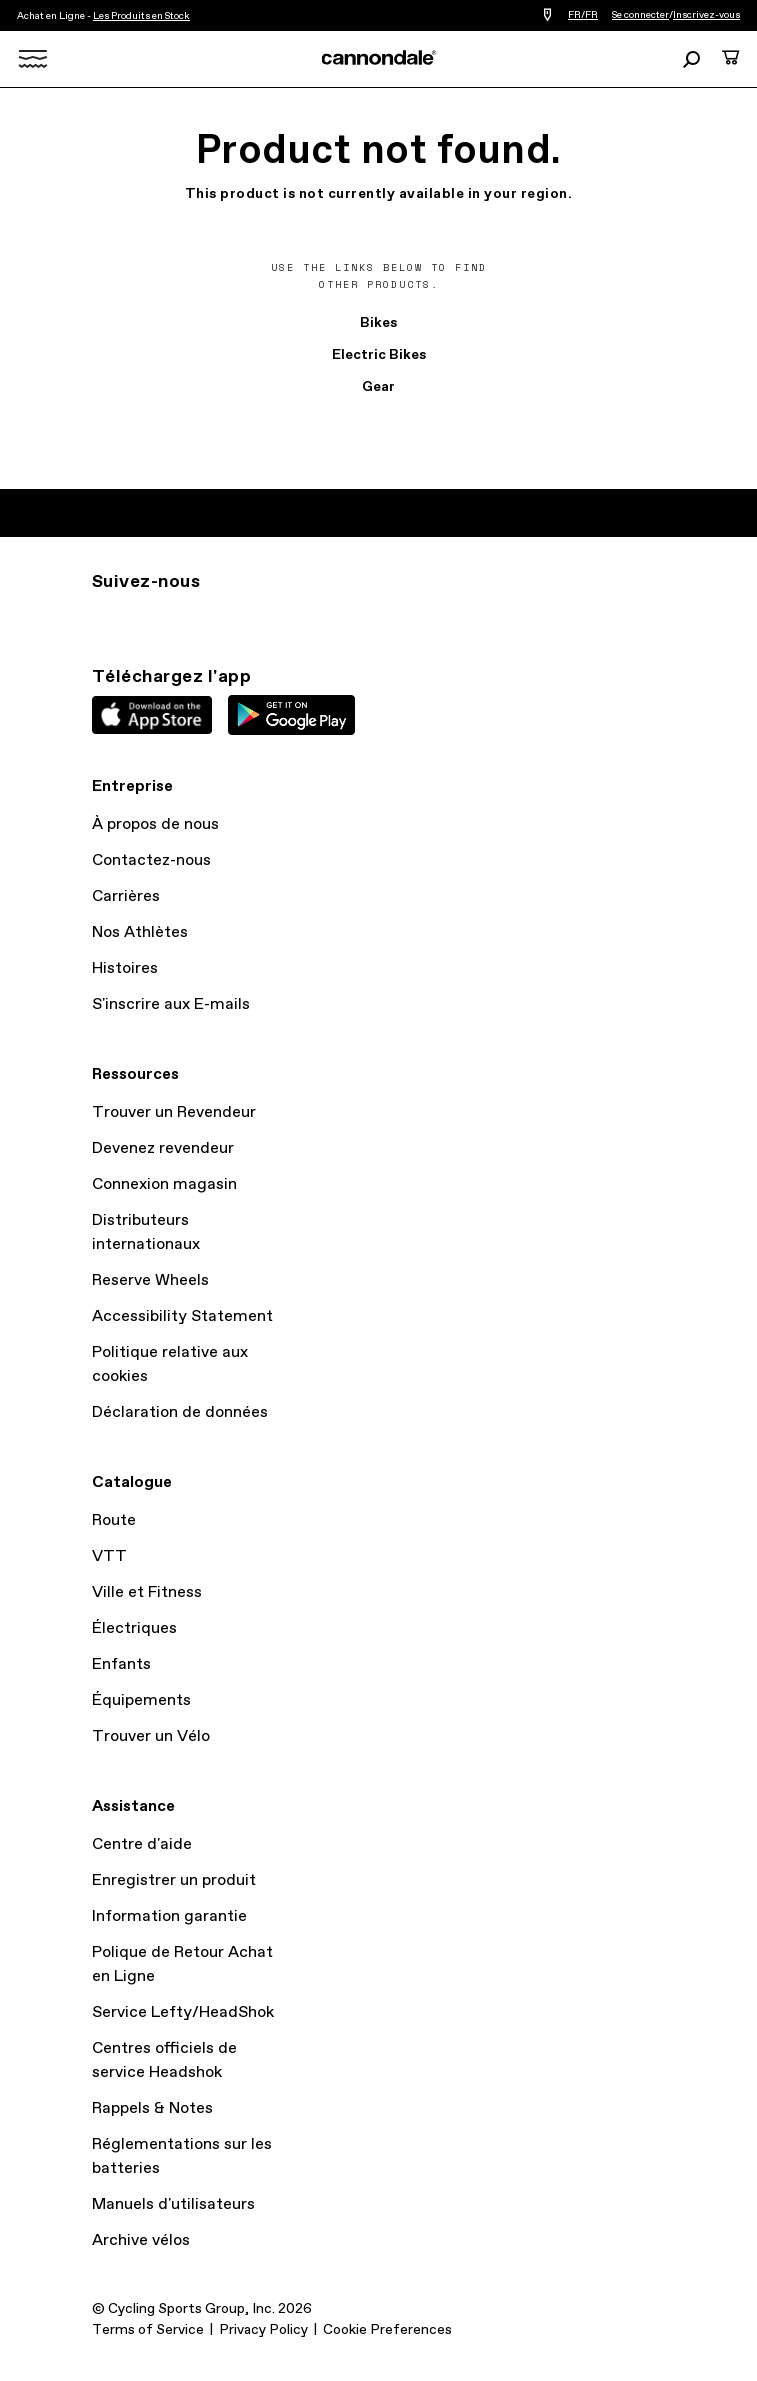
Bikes (378, 323)
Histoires (125, 968)
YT (236, 618)
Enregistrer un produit (174, 1880)
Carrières (126, 896)
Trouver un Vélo (151, 1736)
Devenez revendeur (163, 1148)
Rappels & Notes (152, 2108)
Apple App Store (152, 715)
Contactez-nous (151, 860)
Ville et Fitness (147, 1592)
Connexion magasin (164, 1184)
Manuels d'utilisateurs (173, 2204)
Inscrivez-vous (706, 15)
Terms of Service (148, 2330)
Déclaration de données (180, 1412)
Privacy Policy (263, 2330)
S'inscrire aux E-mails (171, 1004)
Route (114, 1520)
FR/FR (583, 15)
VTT (109, 1556)
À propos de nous (155, 824)
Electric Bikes (379, 355)
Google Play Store (291, 715)
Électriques (134, 1628)
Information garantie (169, 1916)
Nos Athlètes (140, 932)
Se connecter (640, 15)
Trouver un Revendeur (174, 1112)
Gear (378, 387)
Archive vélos (141, 2240)
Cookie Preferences (387, 2330)
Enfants (121, 1664)
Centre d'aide (142, 1844)
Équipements (141, 1700)
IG (104, 618)
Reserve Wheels (150, 1280)
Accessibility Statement (182, 1316)
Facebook (192, 618)
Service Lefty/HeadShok (183, 2012)
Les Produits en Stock (141, 16)
